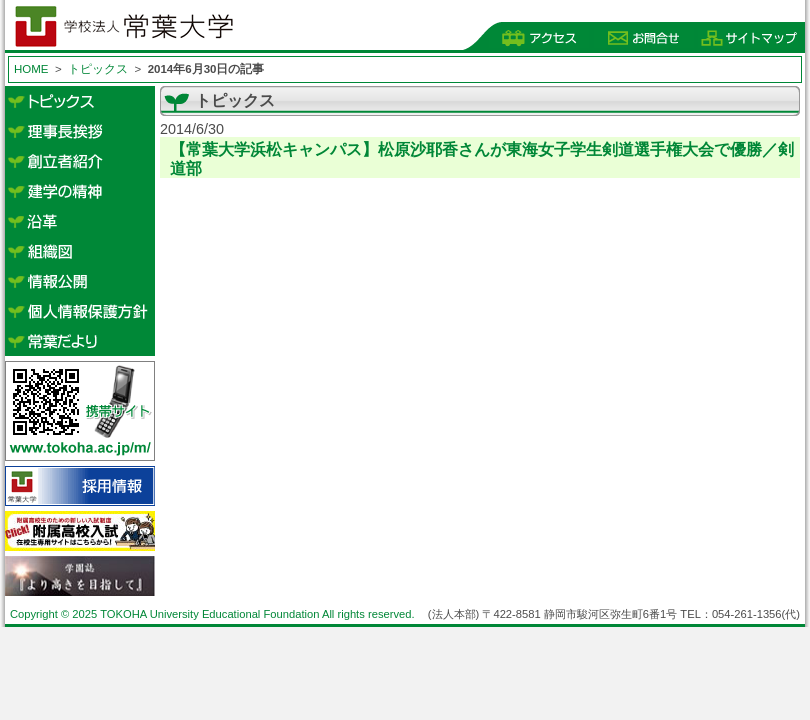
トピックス (98, 69)
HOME (31, 69)
